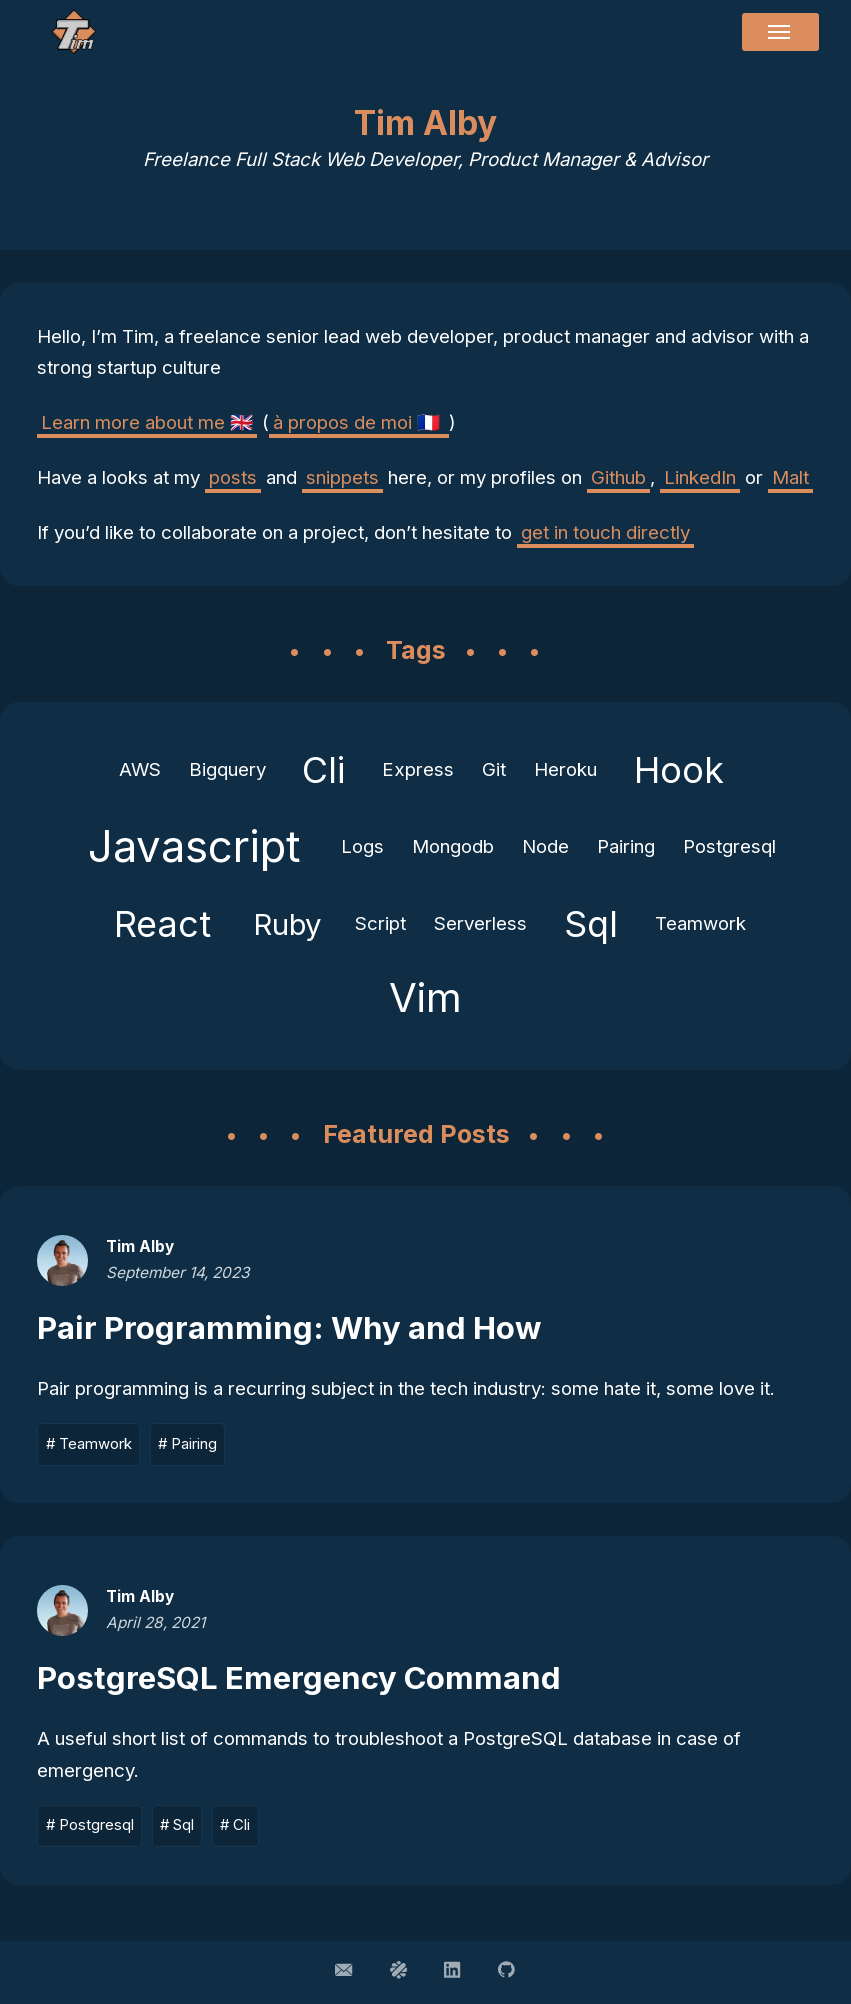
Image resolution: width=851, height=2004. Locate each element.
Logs (362, 846)
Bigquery (227, 769)
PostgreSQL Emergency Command (299, 1678)
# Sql (177, 1825)
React (162, 924)
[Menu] (780, 32)
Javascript (194, 846)
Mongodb (453, 846)
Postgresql (729, 846)
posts (233, 477)
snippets (342, 477)
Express (418, 769)
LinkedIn (700, 477)
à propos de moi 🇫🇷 (359, 422)
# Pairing (187, 1444)
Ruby (287, 924)
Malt (790, 477)
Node (545, 846)
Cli (323, 770)
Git (494, 769)
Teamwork (700, 923)
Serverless (480, 923)
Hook (679, 770)
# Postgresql (90, 1825)
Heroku (565, 769)
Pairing (626, 846)
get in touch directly (605, 532)
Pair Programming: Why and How (289, 1328)
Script (380, 923)
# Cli (235, 1825)
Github (618, 477)
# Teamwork (89, 1444)
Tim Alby (140, 1246)
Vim (425, 997)
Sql (591, 924)
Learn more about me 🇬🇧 (147, 422)
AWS (140, 769)
